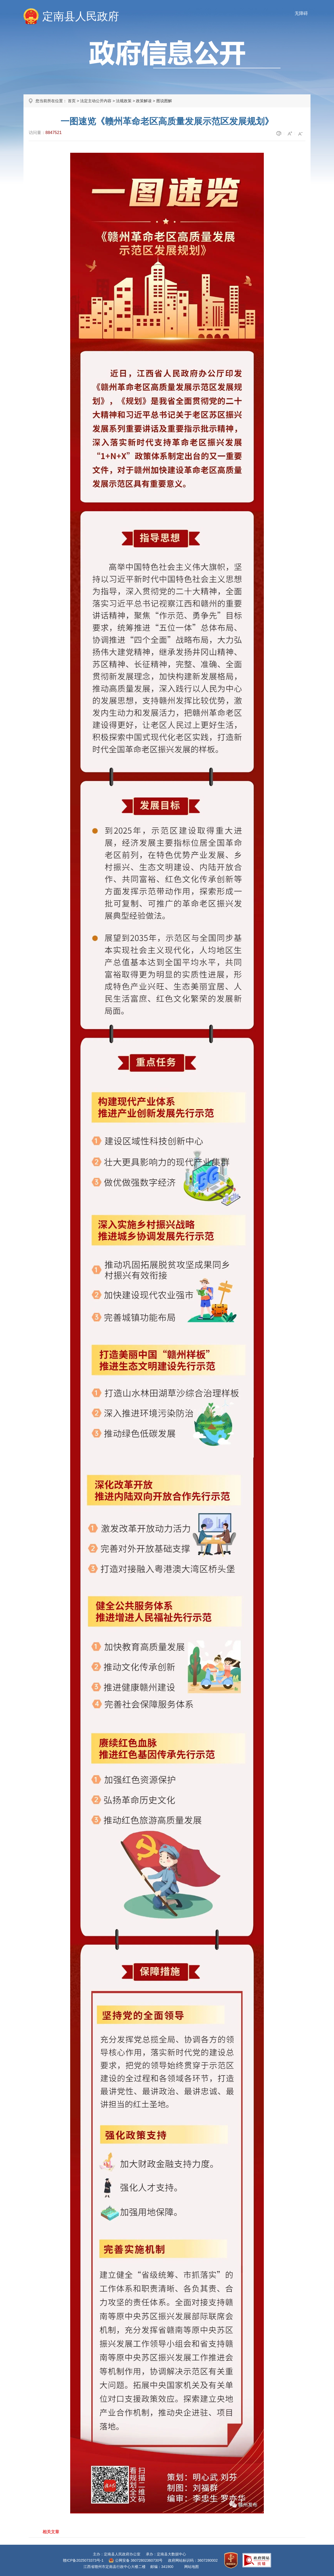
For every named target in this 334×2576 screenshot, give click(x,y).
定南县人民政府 (80, 16)
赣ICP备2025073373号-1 (83, 2560)
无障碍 (301, 13)
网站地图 (191, 2567)
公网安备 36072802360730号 (139, 2560)
